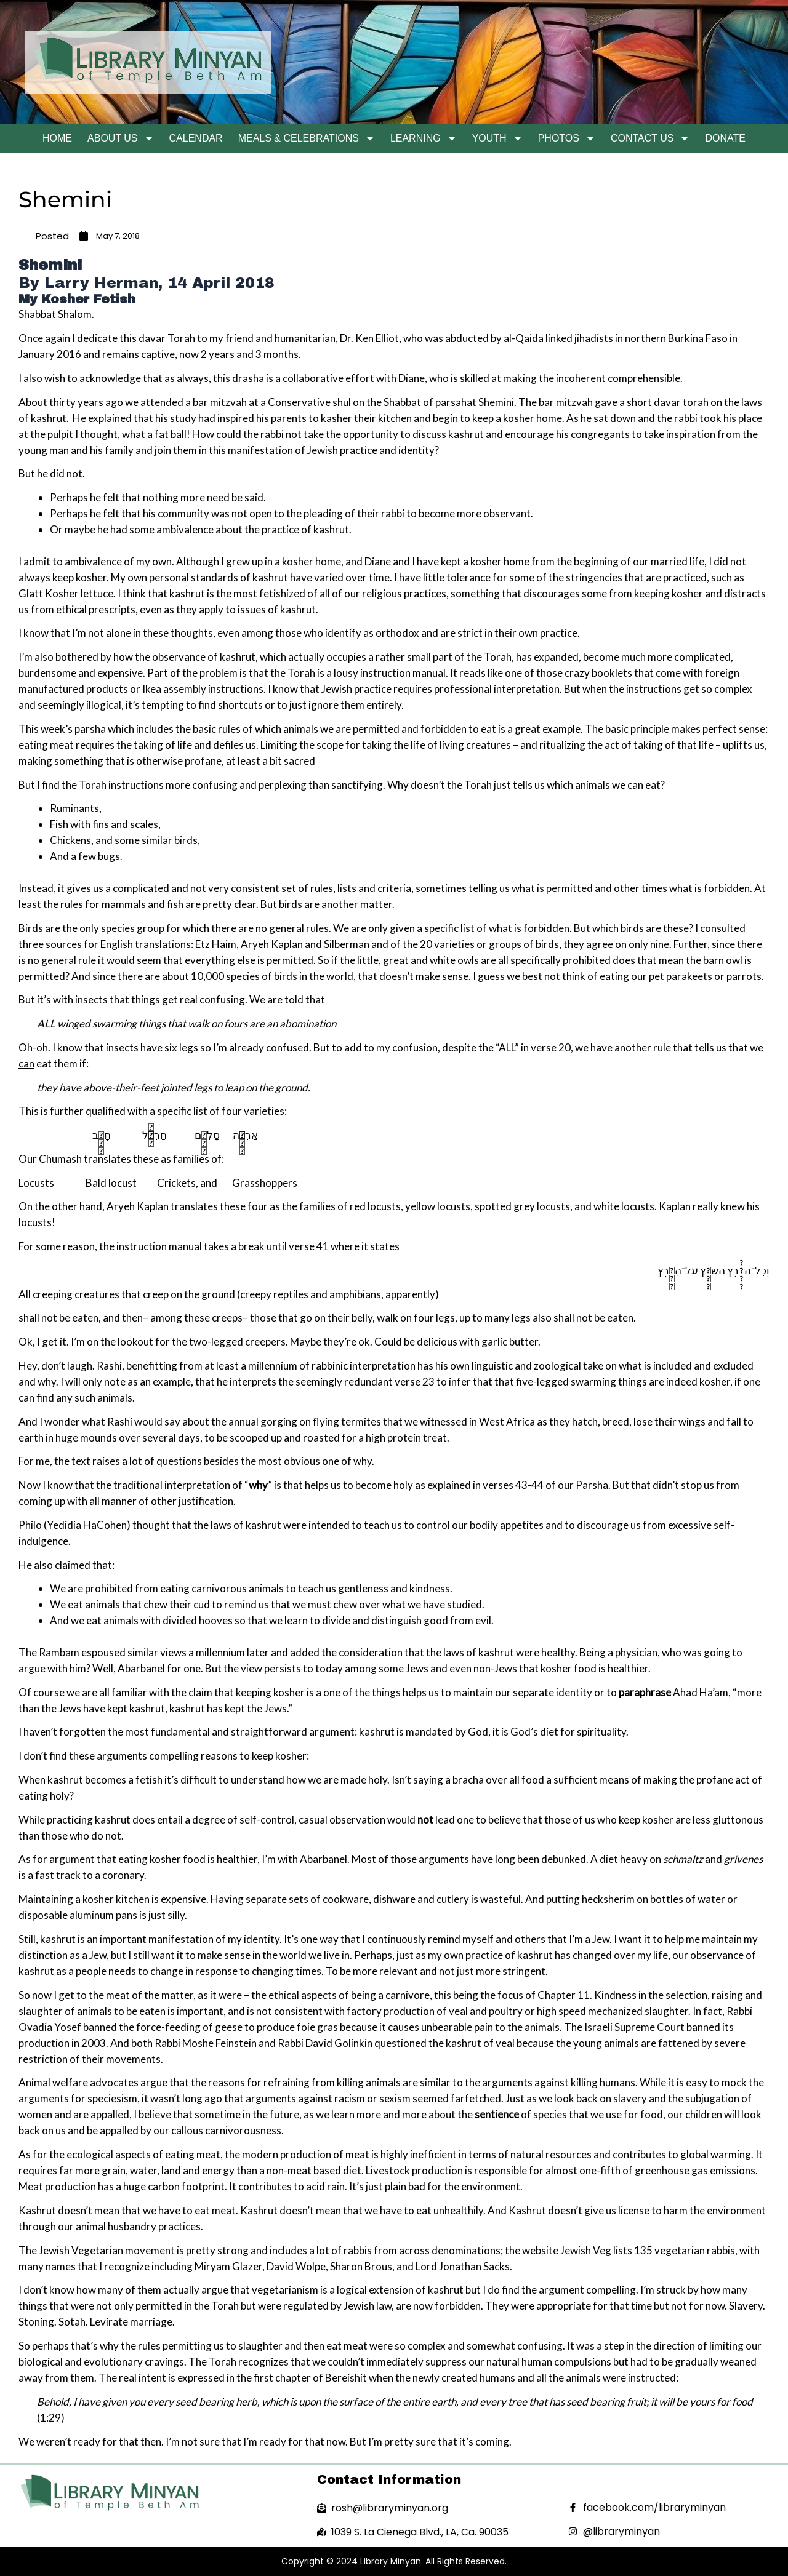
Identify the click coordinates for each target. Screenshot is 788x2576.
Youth (497, 138)
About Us (120, 138)
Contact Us (650, 138)
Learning (423, 138)
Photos (566, 138)
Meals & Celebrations (306, 138)
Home (57, 138)
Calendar (196, 138)
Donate (725, 138)
